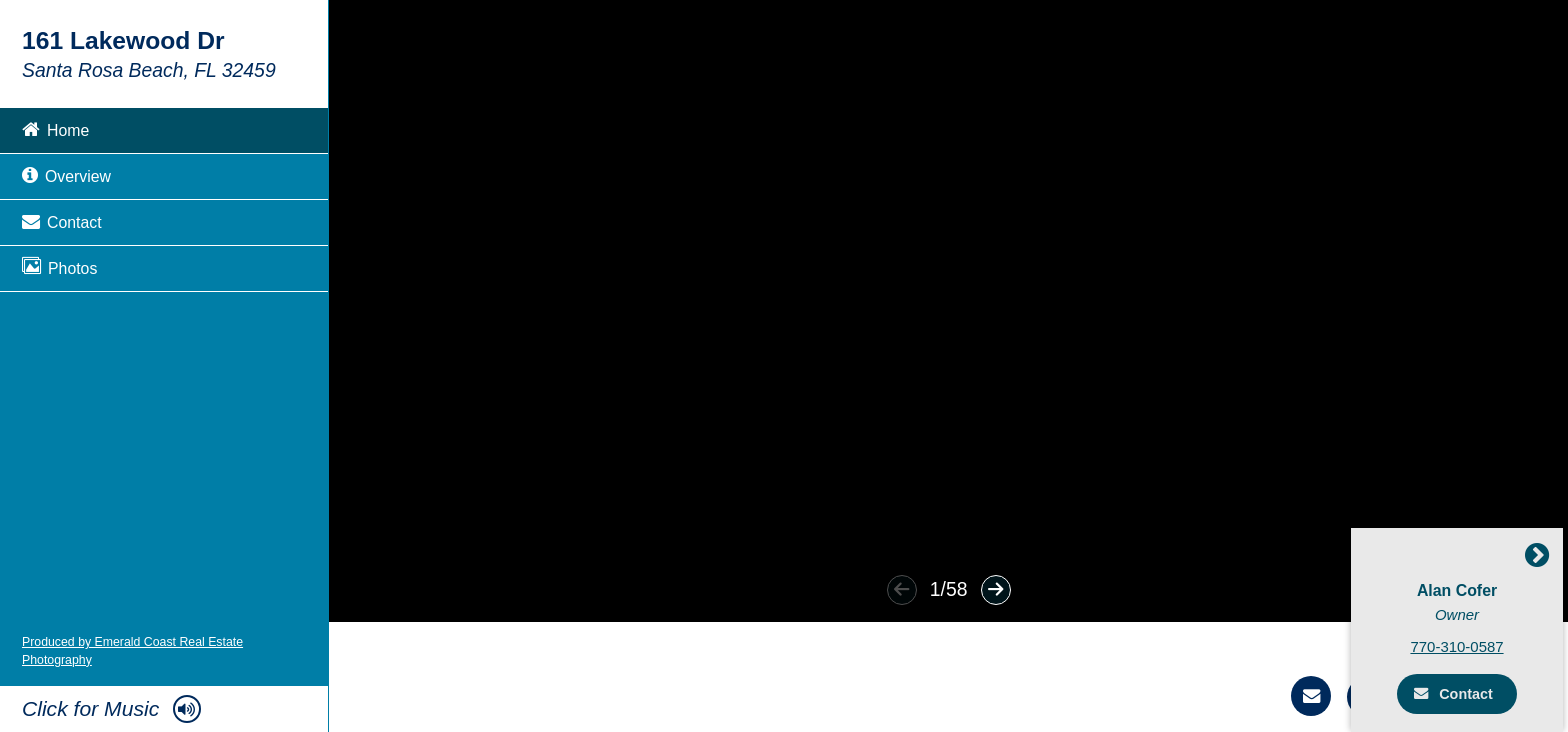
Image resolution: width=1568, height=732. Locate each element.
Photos (59, 266)
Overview (66, 174)
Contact (62, 220)
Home (55, 128)
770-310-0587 (1462, 645)
